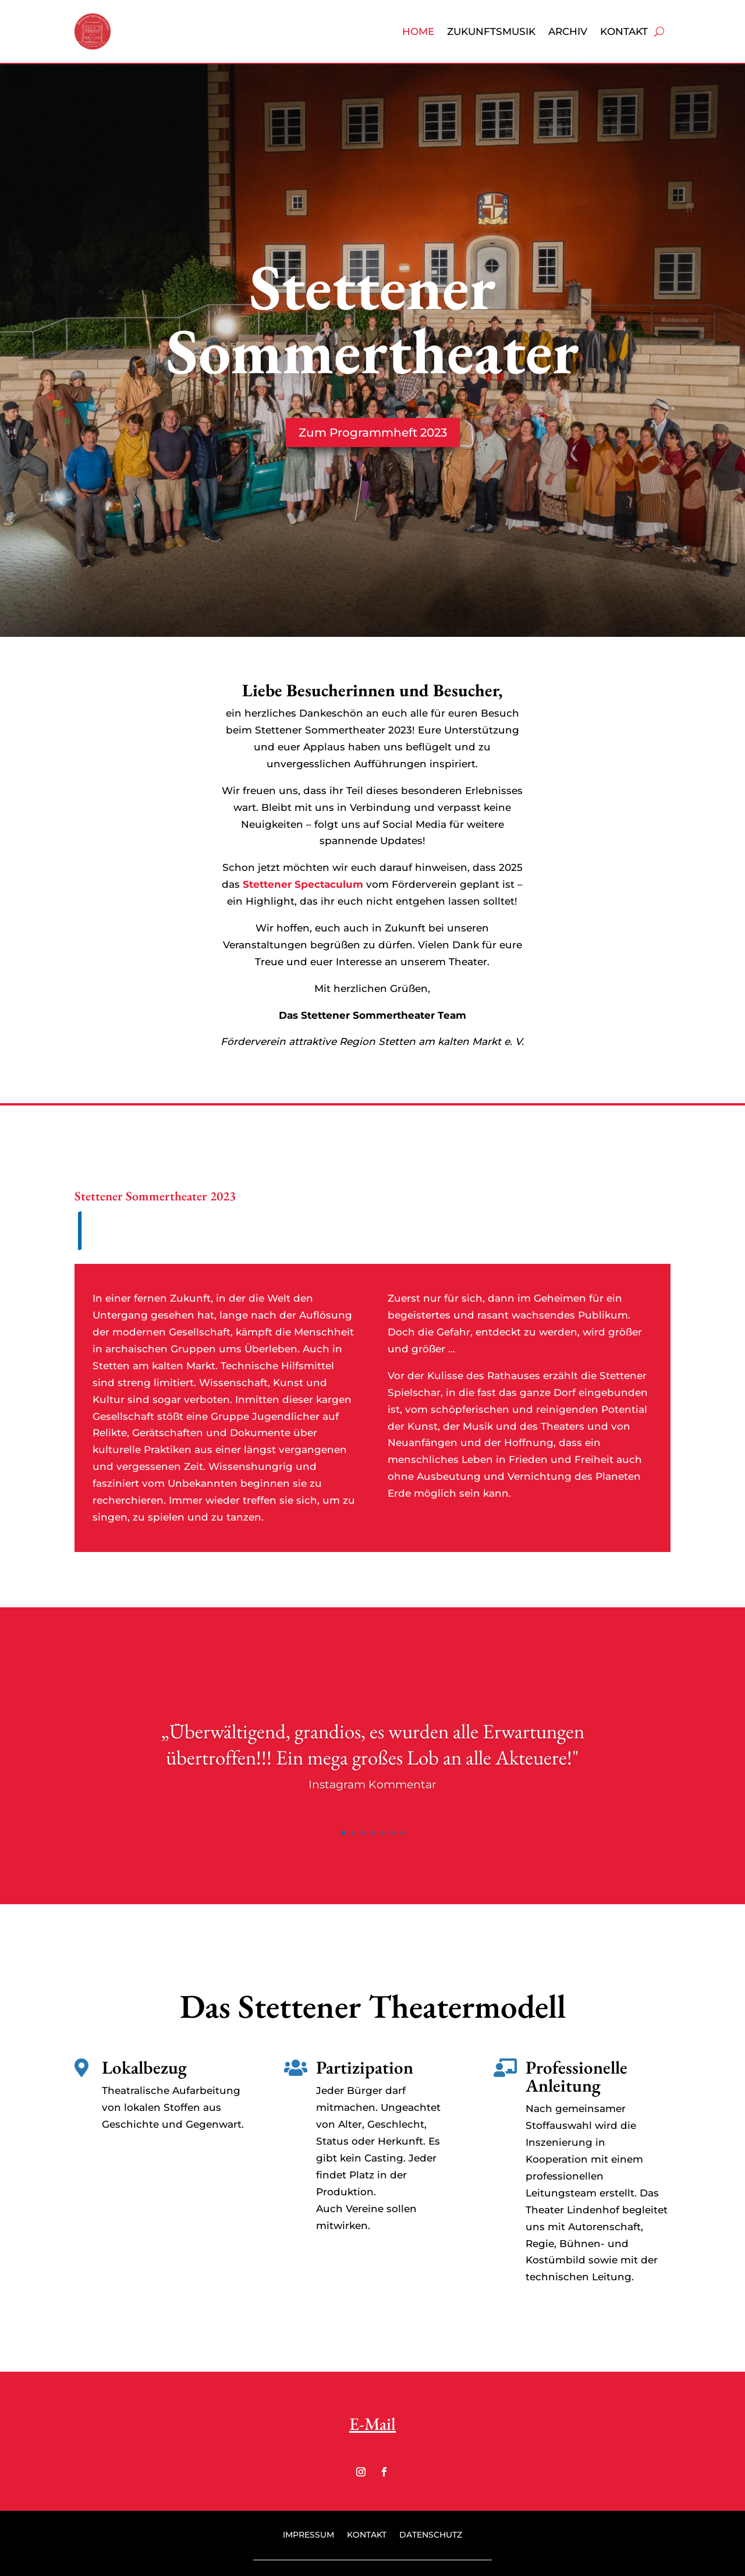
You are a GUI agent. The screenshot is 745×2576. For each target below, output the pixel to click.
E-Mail (372, 2423)
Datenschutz (430, 2535)
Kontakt (624, 31)
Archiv (567, 31)
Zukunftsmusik (491, 31)
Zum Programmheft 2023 (373, 433)
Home (418, 31)
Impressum (308, 2535)
